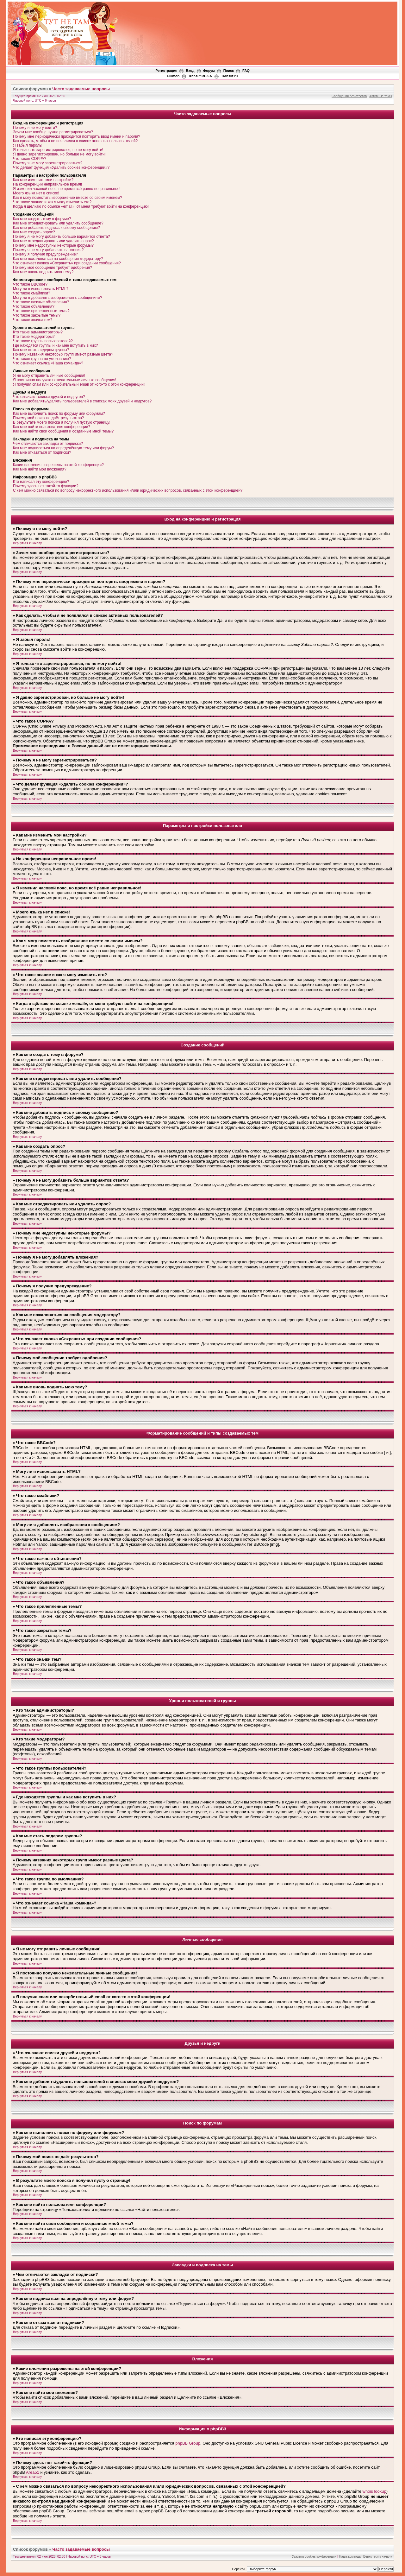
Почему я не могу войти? (35, 127)
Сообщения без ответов (349, 96)
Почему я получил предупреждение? (45, 254)
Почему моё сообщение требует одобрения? (52, 267)
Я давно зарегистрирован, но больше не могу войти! (59, 154)
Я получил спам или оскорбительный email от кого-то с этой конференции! (79, 384)
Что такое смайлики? (31, 293)
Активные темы (380, 96)
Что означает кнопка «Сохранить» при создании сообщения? (67, 263)
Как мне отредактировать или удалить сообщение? (58, 223)
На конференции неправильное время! (47, 184)
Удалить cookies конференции (314, 2556)
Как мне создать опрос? (34, 232)
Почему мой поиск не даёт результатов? (48, 418)
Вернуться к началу (27, 543)
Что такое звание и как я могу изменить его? (52, 202)
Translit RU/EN (200, 76)
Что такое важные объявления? (41, 302)
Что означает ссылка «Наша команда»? (48, 363)
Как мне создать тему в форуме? (42, 219)
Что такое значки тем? (33, 320)
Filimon (173, 76)
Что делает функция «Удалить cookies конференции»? (61, 167)
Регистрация (166, 71)
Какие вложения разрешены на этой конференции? (58, 465)
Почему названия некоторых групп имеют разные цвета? (63, 354)
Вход (190, 71)
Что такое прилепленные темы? (41, 311)
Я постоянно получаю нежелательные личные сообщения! (64, 380)
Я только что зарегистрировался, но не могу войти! (58, 150)
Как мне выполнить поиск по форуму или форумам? (59, 413)
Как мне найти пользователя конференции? (51, 427)
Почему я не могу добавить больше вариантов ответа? (61, 236)
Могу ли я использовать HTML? (40, 289)
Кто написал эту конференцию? (41, 481)
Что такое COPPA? (29, 158)
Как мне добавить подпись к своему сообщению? (56, 227)
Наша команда (350, 2556)
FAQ (246, 71)
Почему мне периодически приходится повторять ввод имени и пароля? (76, 136)
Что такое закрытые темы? (36, 315)
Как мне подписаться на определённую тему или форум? (63, 448)
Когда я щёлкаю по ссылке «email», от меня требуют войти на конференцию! (81, 206)
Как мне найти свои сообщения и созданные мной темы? (63, 431)
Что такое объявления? (33, 306)
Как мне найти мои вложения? (39, 469)
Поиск (228, 71)
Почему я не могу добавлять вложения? (48, 250)
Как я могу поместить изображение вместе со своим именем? (67, 197)
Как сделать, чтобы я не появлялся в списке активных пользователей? (75, 141)
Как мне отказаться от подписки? (42, 452)
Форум (209, 71)
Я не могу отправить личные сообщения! (49, 375)
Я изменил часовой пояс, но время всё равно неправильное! (67, 188)
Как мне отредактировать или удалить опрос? (53, 241)
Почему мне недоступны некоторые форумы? (53, 245)
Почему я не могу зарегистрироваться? (47, 163)
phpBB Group (187, 2443)
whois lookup (374, 2491)
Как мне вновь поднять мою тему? (43, 272)
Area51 (32, 2472)
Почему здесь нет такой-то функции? (45, 486)
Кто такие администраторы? (38, 332)
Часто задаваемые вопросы (81, 88)
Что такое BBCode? (30, 284)
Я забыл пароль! (27, 145)
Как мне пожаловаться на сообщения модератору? (58, 258)
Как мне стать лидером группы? (41, 350)
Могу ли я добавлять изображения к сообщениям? (57, 297)
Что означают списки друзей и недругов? (49, 397)
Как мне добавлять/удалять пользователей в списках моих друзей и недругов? (82, 401)
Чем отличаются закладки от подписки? (48, 443)
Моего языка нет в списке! (36, 193)
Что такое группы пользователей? (43, 341)
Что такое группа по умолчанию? (42, 359)
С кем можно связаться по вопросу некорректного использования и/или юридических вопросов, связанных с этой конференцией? (128, 490)
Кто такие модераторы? (34, 336)
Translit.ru (229, 76)
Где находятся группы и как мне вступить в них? (55, 345)
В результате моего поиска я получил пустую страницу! (61, 422)
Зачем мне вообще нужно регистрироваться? (53, 132)
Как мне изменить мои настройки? (43, 180)
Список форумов (30, 88)
